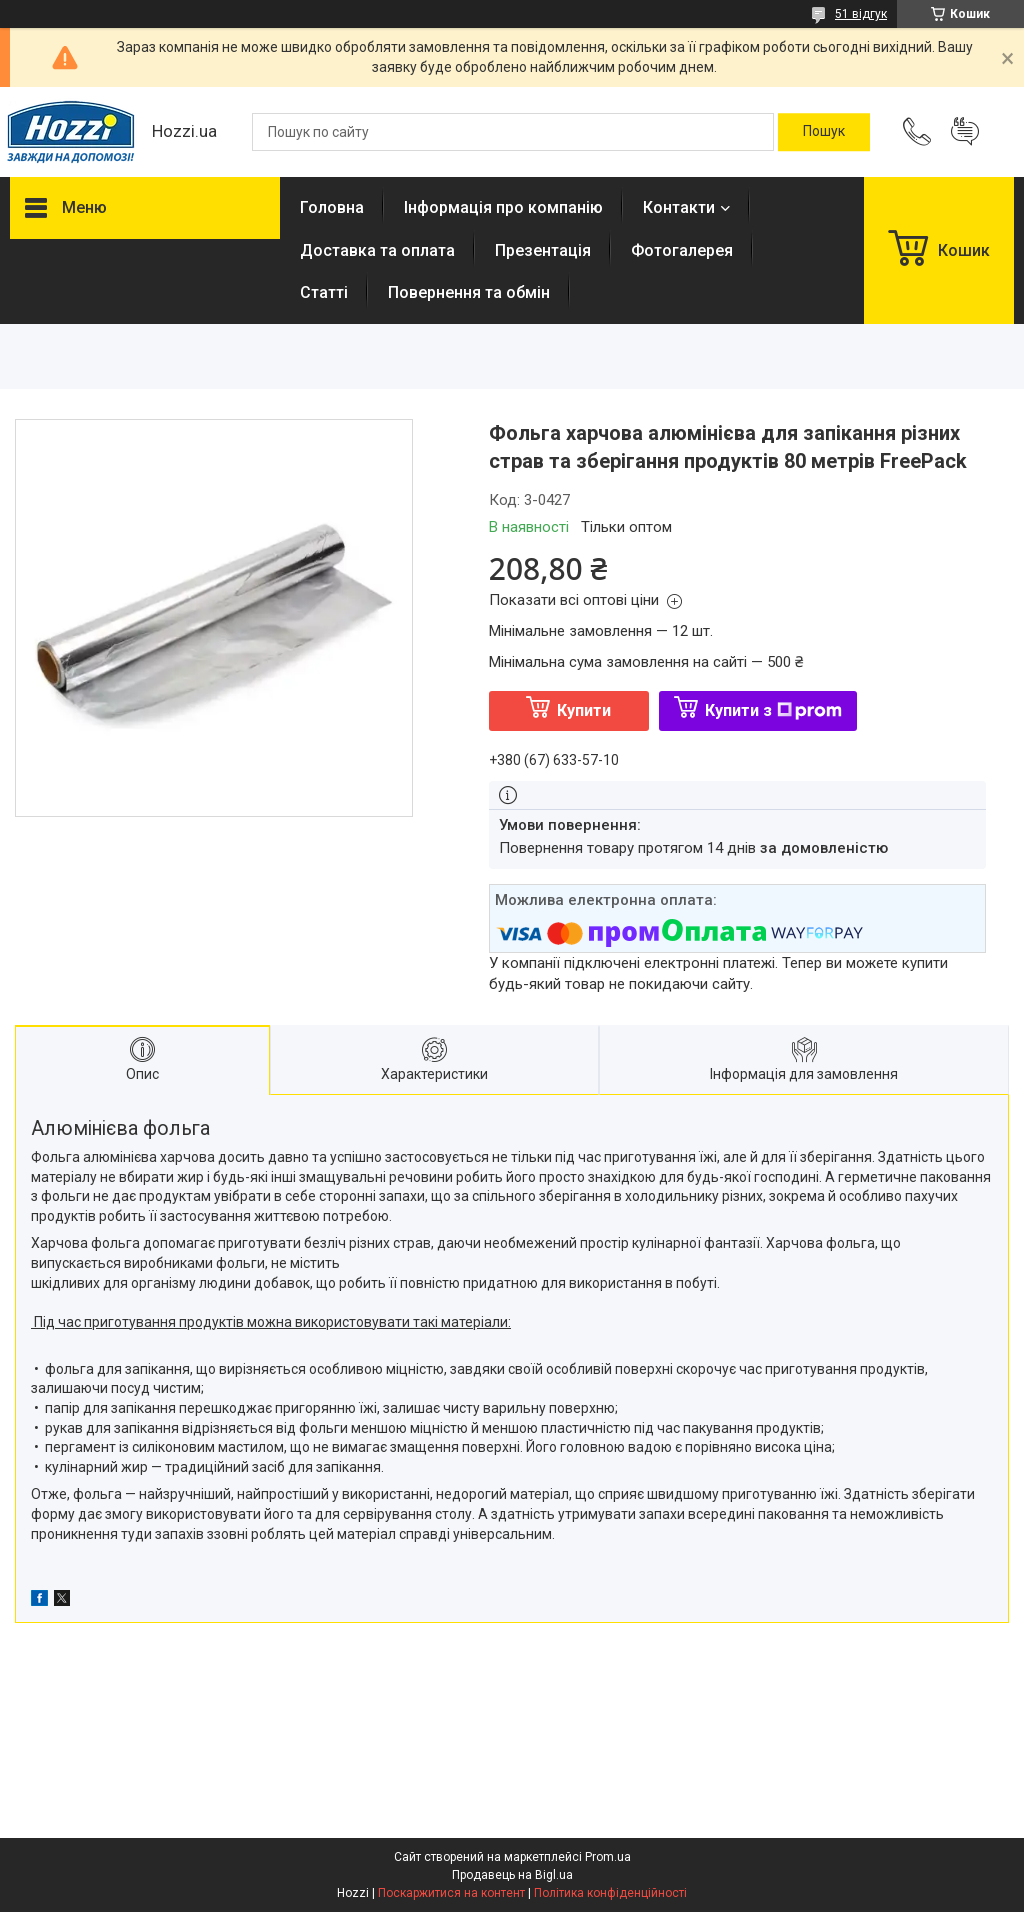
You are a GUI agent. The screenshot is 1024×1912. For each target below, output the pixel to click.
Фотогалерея (682, 250)
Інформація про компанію (503, 207)
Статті (324, 292)
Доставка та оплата (377, 250)
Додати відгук (965, 132)
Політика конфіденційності (610, 1893)
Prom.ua (608, 1857)
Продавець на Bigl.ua (512, 1875)
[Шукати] (824, 132)
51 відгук (861, 14)
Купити (584, 710)
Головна (332, 207)
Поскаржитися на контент (451, 1893)
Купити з (773, 710)
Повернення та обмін (469, 292)
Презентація (543, 250)
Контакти (679, 207)
